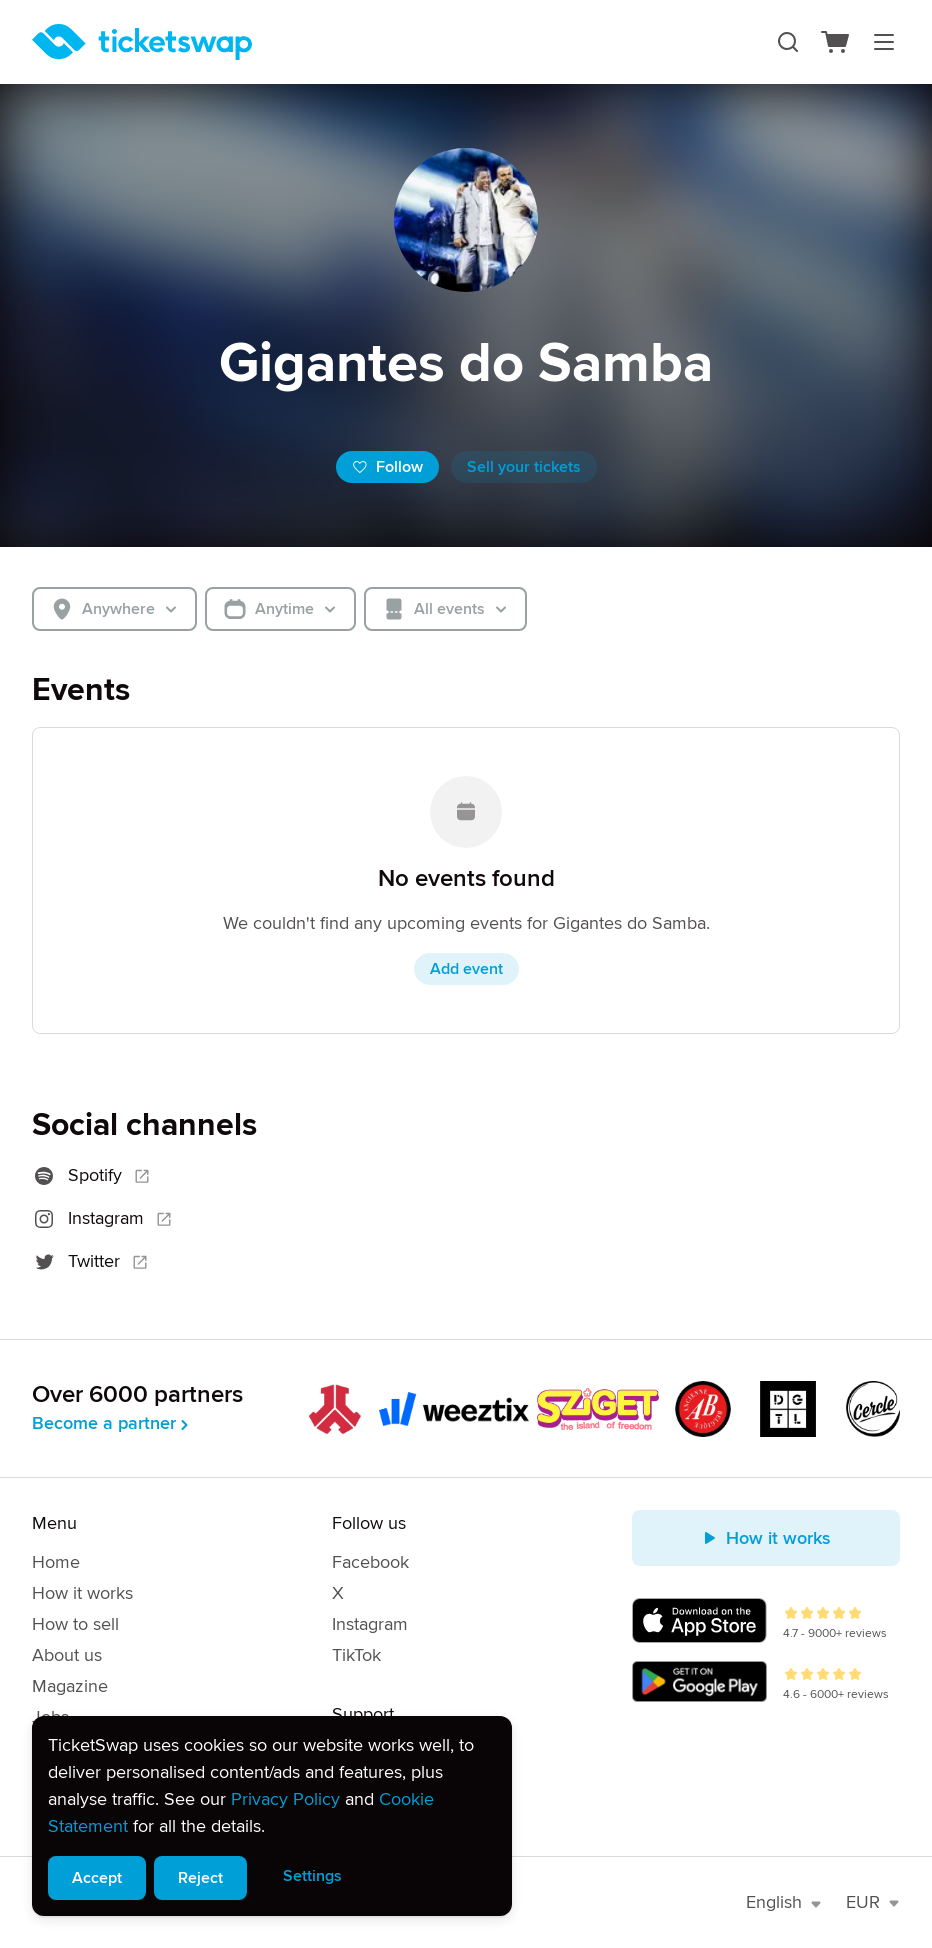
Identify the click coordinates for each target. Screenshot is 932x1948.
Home (56, 1562)
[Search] (788, 42)
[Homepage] (142, 42)
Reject (200, 1878)
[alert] (272, 1816)
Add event (466, 969)
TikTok (356, 1655)
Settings (312, 1876)
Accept (97, 1878)
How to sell (75, 1624)
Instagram (370, 1624)
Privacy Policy (285, 1799)
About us (67, 1655)
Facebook (370, 1562)
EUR (873, 1902)
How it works (82, 1593)
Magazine (70, 1686)
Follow (387, 467)
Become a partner (112, 1423)
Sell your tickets (524, 467)
